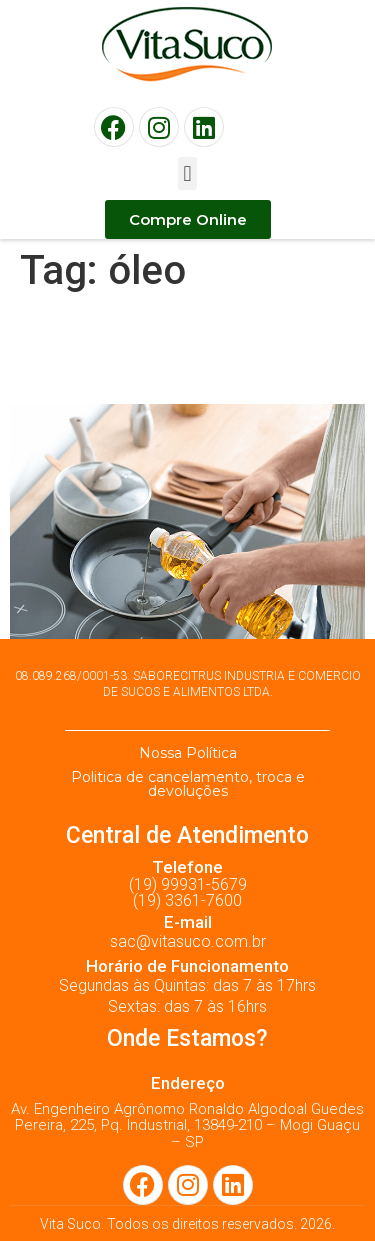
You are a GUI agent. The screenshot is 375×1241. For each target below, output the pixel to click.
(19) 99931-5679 (188, 884)
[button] (187, 173)
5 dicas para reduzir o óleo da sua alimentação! (187, 349)
